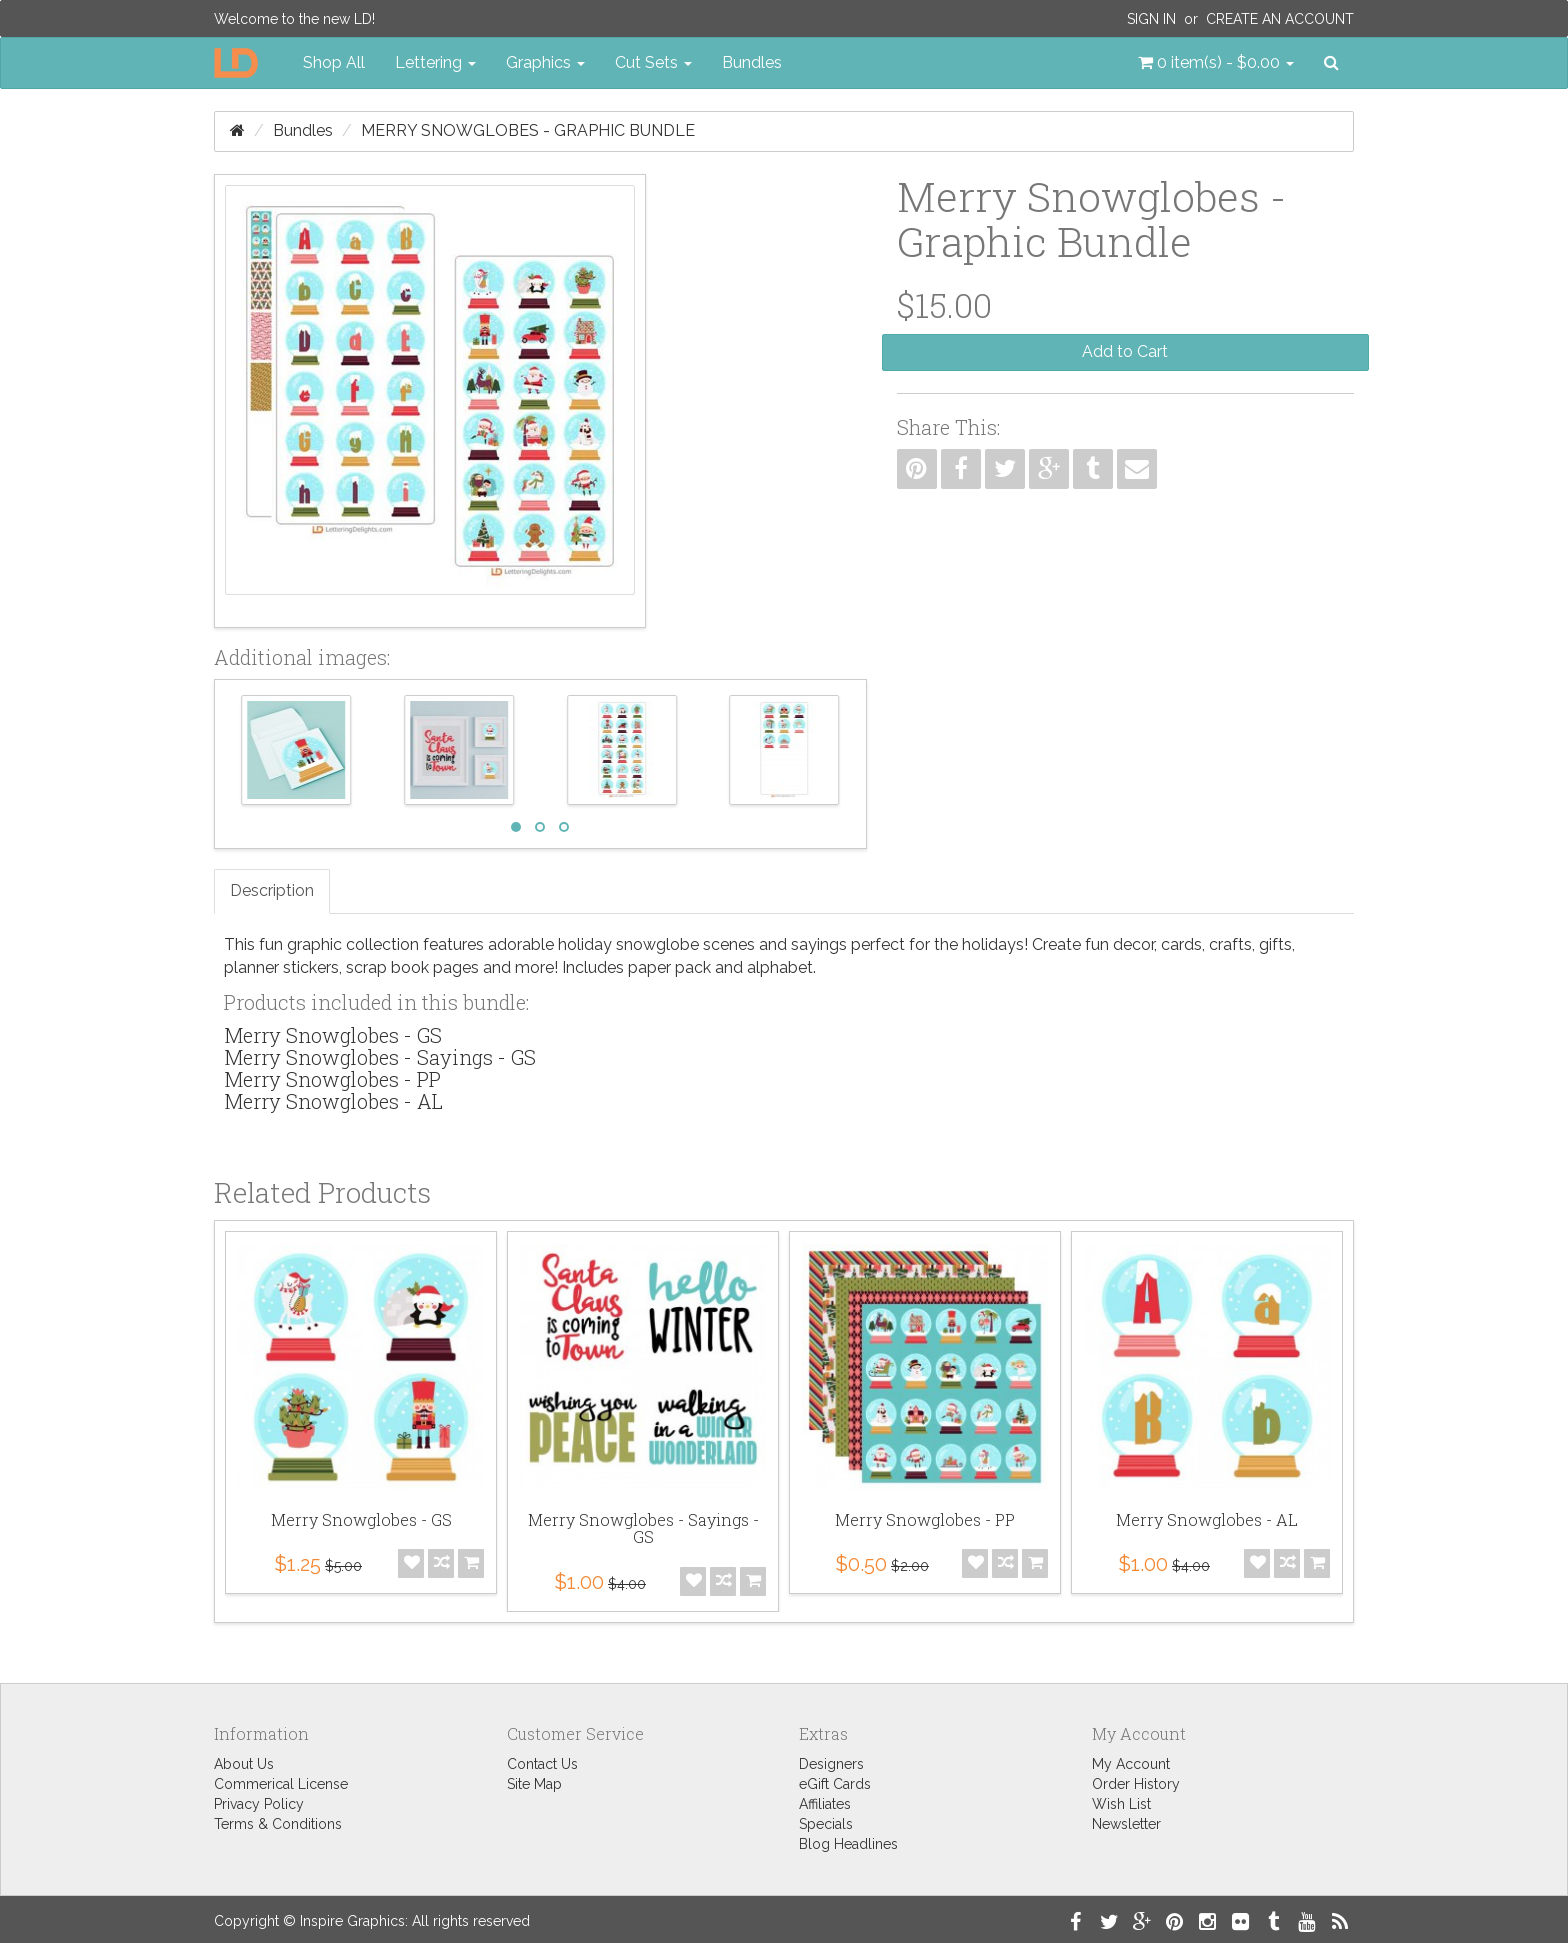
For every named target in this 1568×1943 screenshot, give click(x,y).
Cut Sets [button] (653, 62)
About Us (244, 1764)
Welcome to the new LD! (294, 19)
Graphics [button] (545, 62)
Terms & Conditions (278, 1824)
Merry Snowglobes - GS (333, 1035)
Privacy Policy (259, 1804)
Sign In (1151, 19)
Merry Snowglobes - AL (333, 1101)
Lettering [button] (435, 62)
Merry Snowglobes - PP (332, 1079)
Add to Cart (1125, 351)
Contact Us (542, 1764)
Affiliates (825, 1804)
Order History (1136, 1784)
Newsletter (1126, 1824)
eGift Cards (835, 1784)
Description (272, 890)
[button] (1216, 63)
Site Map (534, 1784)
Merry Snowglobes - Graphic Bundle (528, 130)
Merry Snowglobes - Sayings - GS (380, 1057)
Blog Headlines (848, 1844)
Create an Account (1280, 19)
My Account (1131, 1764)
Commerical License (281, 1784)
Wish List (1121, 1804)
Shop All (334, 62)
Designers (831, 1764)
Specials (826, 1824)
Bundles (752, 62)
